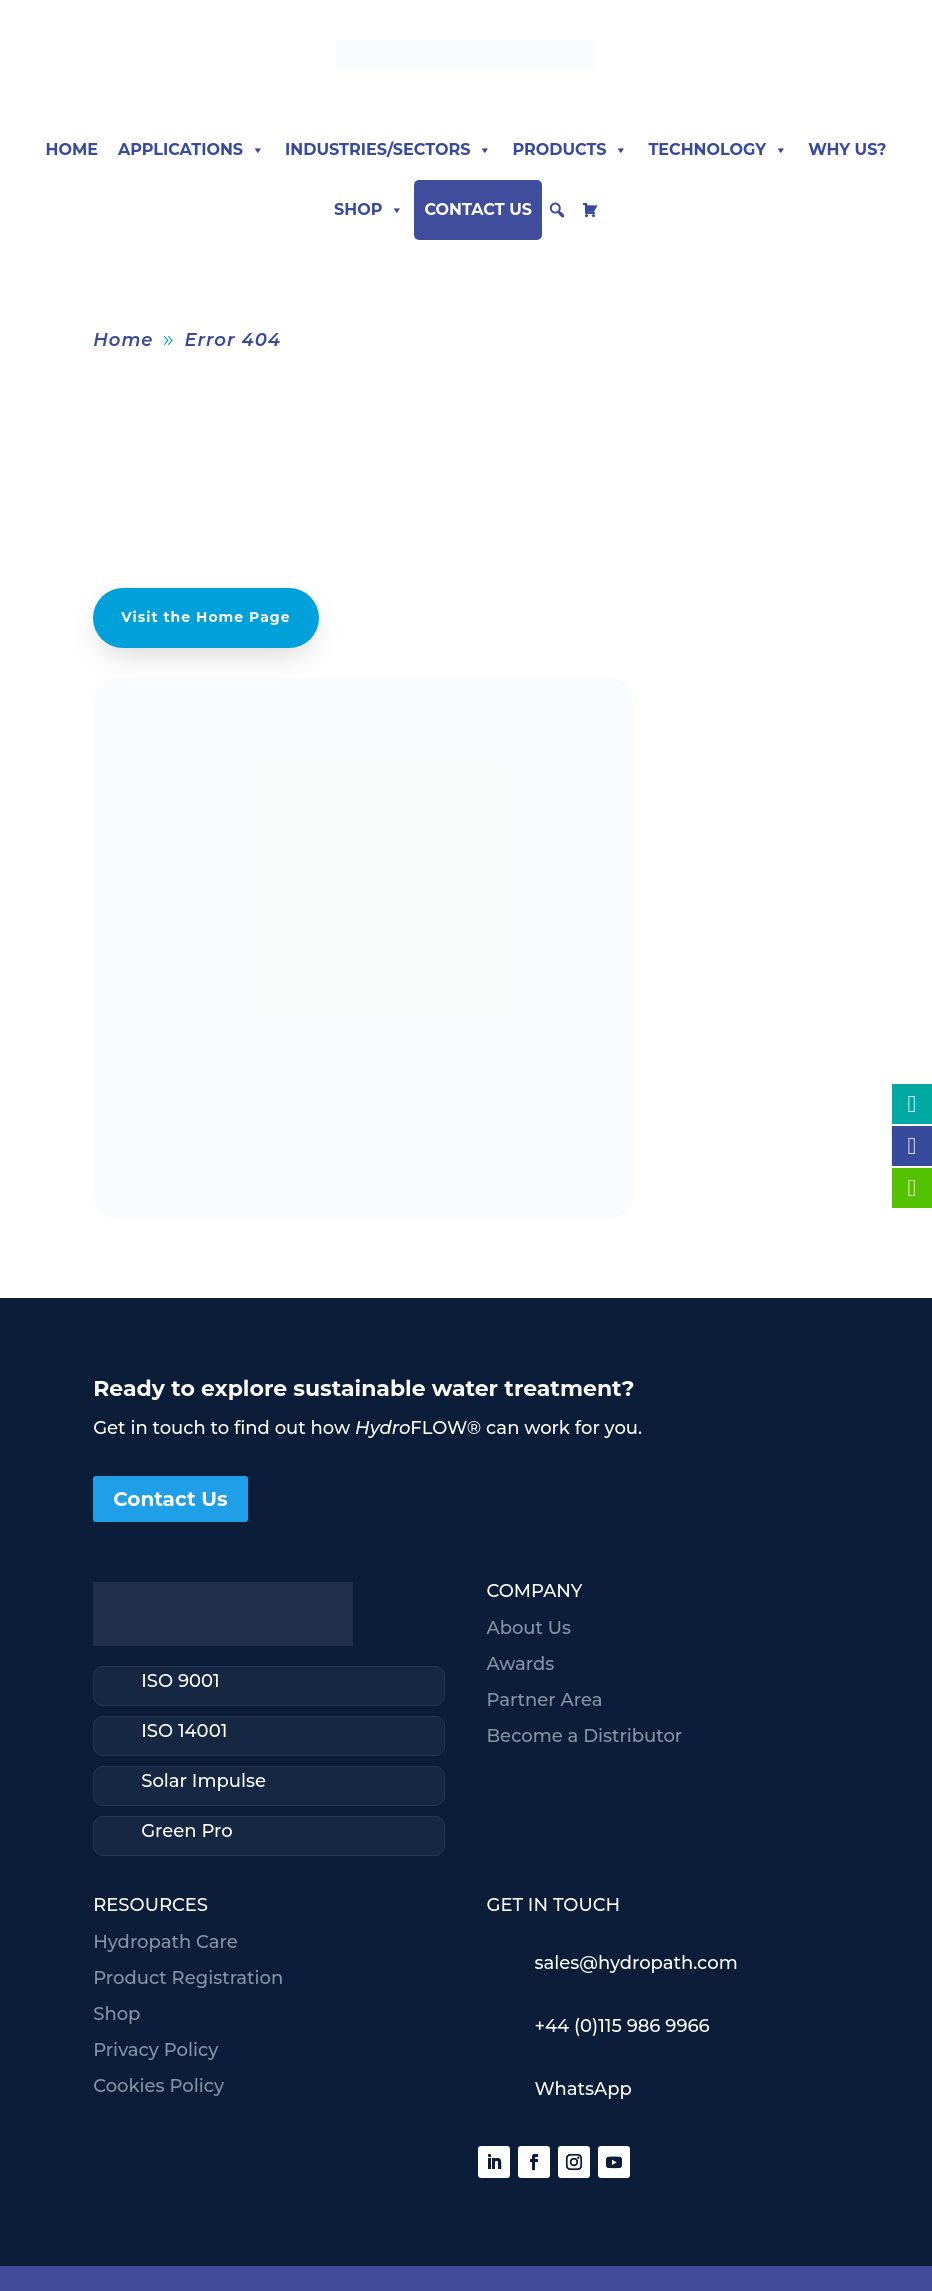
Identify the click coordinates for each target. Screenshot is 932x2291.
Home (71, 149)
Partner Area (544, 1700)
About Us (528, 1628)
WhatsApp (582, 2089)
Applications (191, 150)
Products (570, 150)
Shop (369, 210)
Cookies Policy (158, 2086)
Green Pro (186, 1831)
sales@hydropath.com (635, 1963)
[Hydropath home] (466, 63)
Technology (718, 150)
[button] (557, 210)
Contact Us (478, 209)
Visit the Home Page (205, 617)
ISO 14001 (184, 1731)
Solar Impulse (203, 1781)
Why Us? (847, 149)
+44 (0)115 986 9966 (621, 2026)
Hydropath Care (165, 1942)
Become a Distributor (584, 1736)
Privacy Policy (155, 2050)
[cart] (590, 210)
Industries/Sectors (388, 150)
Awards (520, 1664)
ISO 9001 (180, 1681)
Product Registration (188, 1978)
